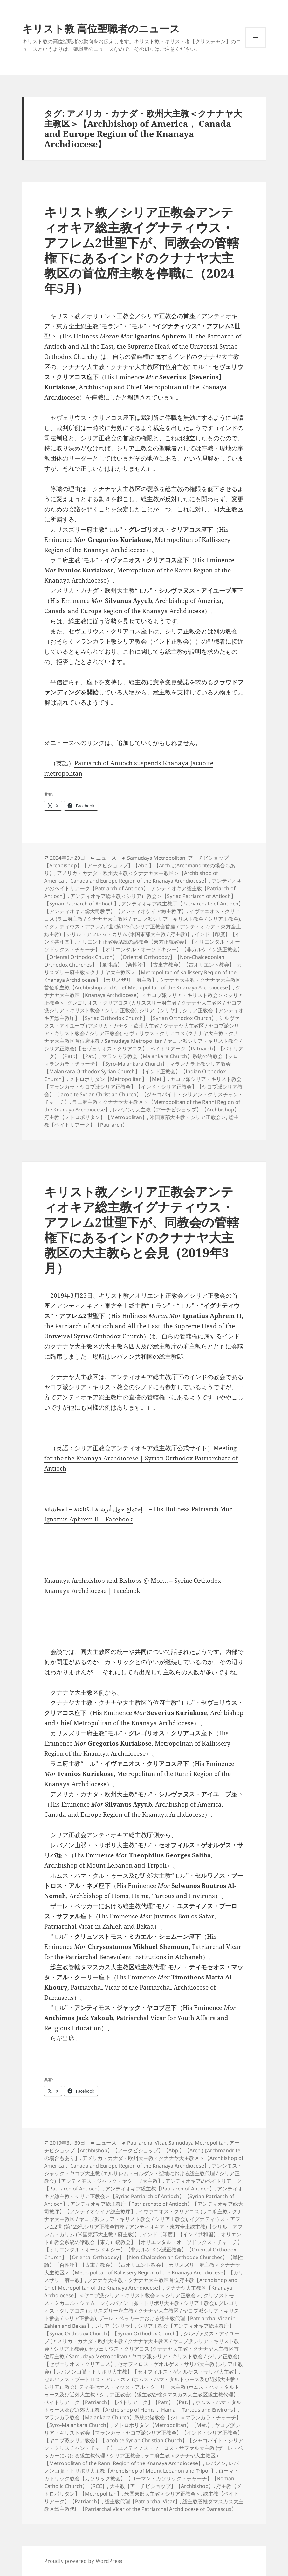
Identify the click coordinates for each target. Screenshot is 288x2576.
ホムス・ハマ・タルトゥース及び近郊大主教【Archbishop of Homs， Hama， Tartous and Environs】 (142, 2406)
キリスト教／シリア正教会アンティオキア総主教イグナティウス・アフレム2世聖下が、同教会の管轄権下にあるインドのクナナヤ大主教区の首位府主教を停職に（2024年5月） (141, 250)
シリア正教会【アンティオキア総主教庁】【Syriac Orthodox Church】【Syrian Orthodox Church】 (143, 1014)
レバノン (123, 1109)
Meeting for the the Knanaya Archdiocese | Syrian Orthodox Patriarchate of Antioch (141, 1458)
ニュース (106, 857)
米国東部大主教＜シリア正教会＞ (188, 1117)
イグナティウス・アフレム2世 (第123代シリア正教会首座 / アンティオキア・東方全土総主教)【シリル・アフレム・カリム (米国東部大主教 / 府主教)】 (142, 930)
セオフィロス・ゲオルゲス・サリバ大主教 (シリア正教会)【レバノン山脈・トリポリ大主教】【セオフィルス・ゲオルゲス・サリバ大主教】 (143, 2368)
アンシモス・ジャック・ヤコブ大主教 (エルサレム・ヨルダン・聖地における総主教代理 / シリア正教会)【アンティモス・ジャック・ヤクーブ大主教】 (143, 2173)
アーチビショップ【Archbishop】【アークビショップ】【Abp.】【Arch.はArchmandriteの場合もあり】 (139, 865)
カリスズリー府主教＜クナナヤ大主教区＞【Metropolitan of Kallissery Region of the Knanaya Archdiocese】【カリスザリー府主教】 (143, 972)
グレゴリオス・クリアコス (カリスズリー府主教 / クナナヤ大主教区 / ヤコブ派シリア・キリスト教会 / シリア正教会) (141, 2310)
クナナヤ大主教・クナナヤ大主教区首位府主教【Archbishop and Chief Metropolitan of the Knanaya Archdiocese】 (142, 983)
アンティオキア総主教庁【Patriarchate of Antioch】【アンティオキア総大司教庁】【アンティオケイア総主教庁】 (143, 907)
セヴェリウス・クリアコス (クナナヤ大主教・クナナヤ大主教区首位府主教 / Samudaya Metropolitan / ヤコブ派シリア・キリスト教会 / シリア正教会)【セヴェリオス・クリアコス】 (143, 1041)
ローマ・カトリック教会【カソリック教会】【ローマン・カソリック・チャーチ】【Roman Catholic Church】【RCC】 (141, 2478)
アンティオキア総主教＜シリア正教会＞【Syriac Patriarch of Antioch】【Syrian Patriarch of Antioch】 (143, 2196)
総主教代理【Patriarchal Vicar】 (142, 2501)
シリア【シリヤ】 (159, 1010)
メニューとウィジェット (255, 47)
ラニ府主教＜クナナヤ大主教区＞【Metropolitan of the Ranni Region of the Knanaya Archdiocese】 (132, 2459)
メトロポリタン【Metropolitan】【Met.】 (118, 1079)
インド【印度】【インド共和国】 (180, 2234)
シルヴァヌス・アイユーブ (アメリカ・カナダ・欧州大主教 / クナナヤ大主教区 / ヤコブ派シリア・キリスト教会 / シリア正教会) (141, 1026)
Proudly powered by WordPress (83, 2561)
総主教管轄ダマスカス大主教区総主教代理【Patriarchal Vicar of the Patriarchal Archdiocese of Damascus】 (143, 2505)
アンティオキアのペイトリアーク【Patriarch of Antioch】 (143, 884)
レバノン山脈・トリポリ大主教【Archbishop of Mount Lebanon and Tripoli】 (141, 2467)
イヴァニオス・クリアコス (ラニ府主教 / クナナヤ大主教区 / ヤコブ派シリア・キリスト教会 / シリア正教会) (142, 915)
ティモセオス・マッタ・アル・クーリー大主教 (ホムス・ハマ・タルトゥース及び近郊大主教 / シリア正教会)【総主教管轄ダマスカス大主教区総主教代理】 (141, 2390)
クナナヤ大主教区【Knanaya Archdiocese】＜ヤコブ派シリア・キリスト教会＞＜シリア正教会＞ (143, 995)
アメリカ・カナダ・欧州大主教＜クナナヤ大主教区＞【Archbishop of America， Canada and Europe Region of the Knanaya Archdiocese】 (131, 877)
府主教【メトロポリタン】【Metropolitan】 (95, 1117)
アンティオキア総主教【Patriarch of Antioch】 (160, 2188)
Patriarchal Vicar (146, 2142)
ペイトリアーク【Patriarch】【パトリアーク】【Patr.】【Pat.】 (118, 2402)
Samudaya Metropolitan (156, 857)
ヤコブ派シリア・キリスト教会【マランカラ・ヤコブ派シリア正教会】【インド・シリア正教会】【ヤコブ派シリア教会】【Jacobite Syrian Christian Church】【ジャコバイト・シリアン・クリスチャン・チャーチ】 (143, 1090)
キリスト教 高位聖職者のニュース (101, 28)
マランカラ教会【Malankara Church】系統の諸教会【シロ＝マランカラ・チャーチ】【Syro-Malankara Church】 (143, 1060)
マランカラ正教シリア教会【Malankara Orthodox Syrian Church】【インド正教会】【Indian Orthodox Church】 (137, 1071)
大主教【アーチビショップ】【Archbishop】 (187, 1109)
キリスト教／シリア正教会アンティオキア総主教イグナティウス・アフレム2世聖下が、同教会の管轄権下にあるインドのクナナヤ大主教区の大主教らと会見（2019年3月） (141, 1229)
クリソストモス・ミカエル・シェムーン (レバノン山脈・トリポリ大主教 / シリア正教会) (139, 2299)
